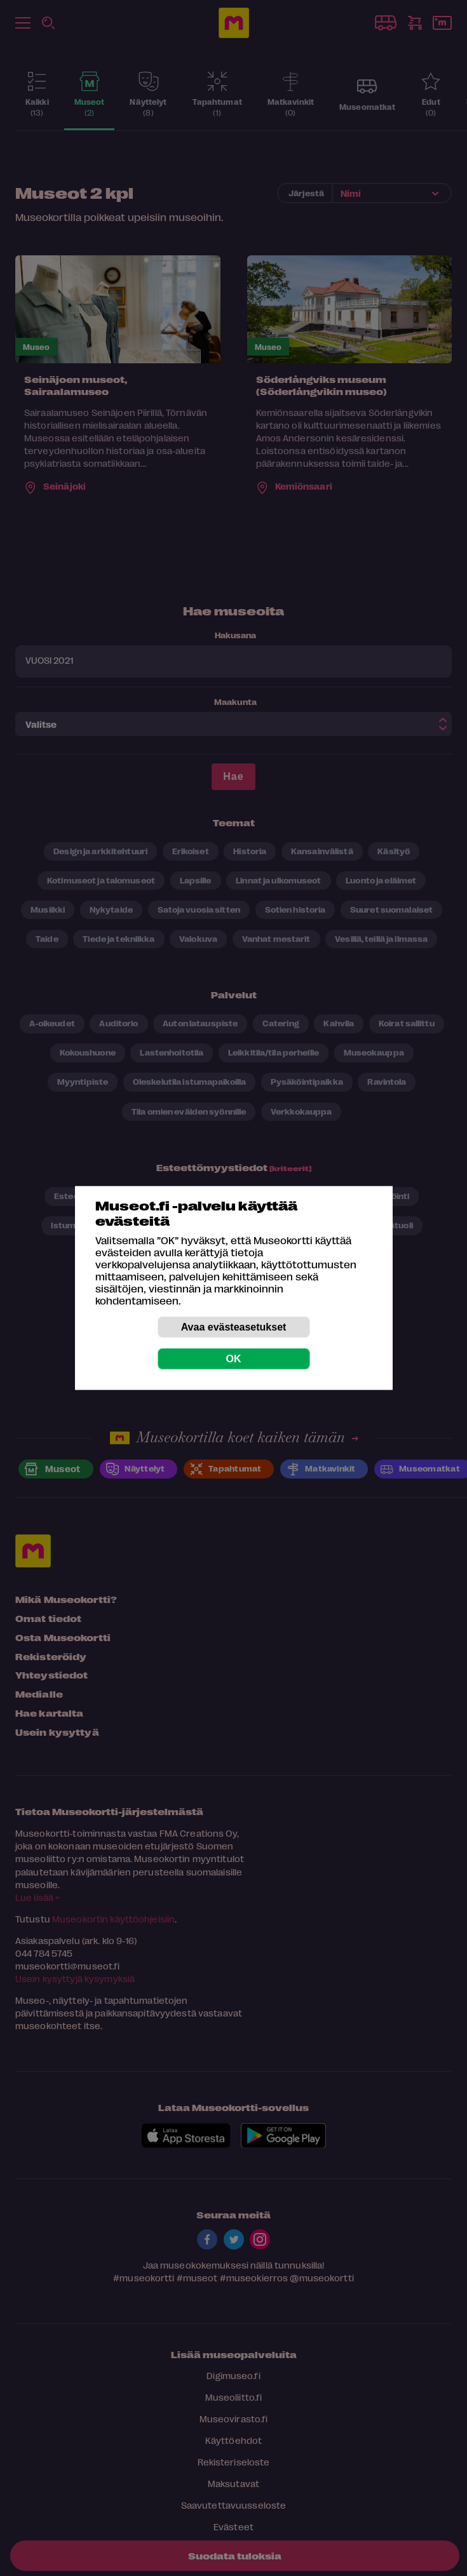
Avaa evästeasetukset (234, 1327)
